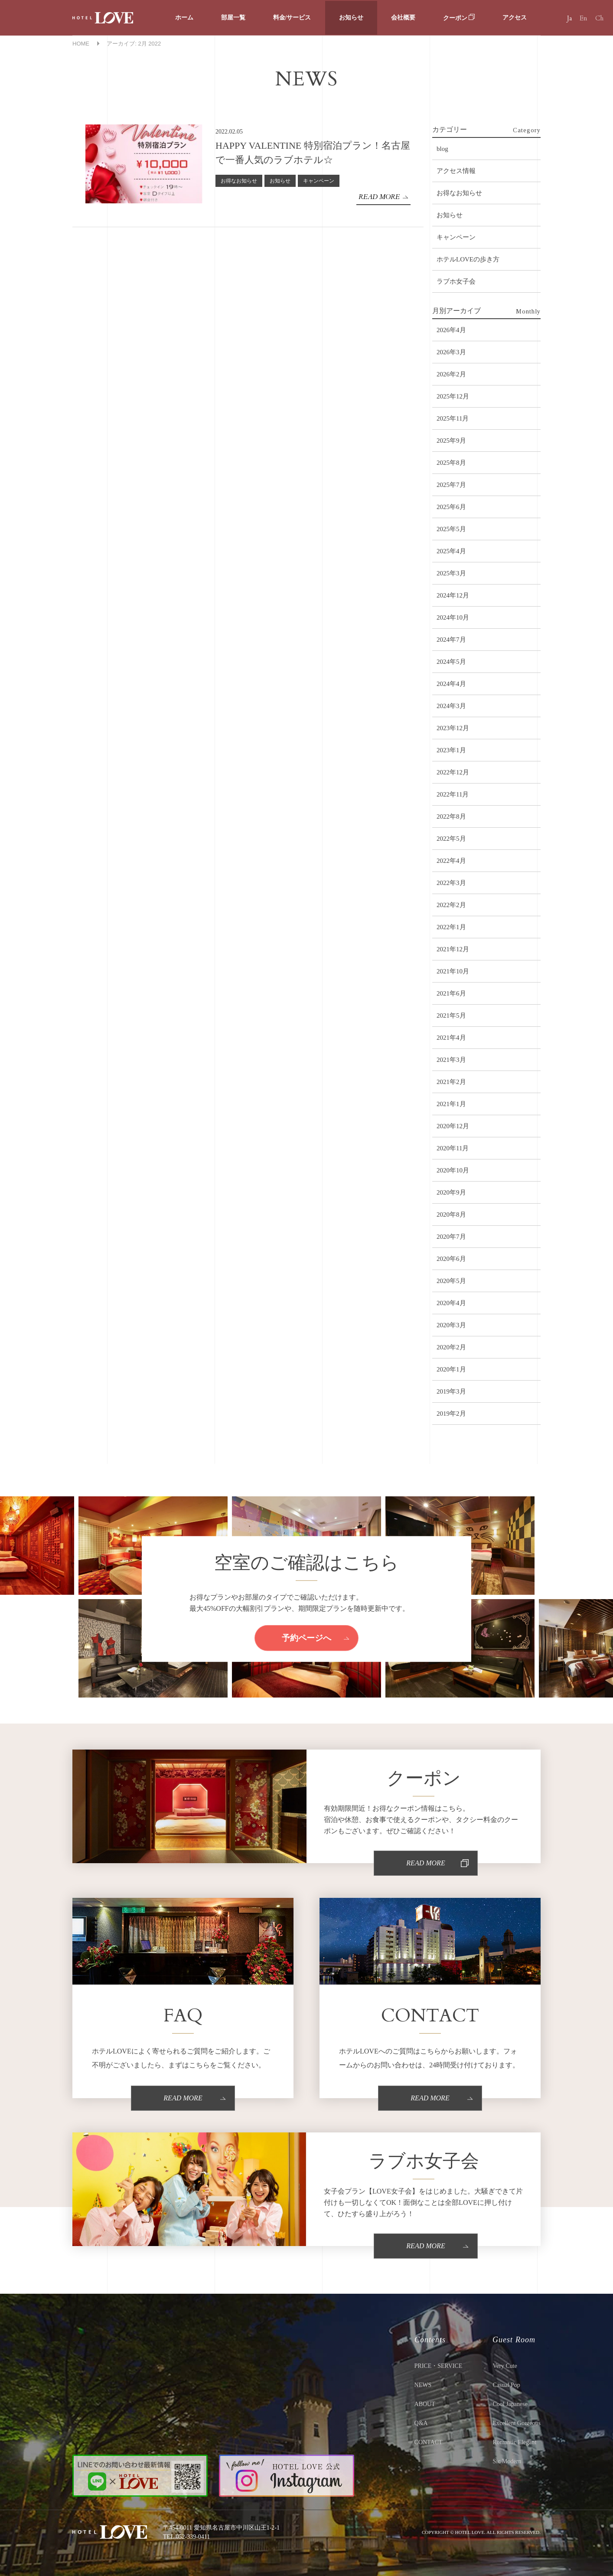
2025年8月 (451, 462)
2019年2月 (451, 1413)
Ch (599, 17)
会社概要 (403, 17)
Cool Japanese (509, 2404)
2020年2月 (451, 1347)
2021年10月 (453, 971)
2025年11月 (453, 418)
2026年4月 (451, 329)
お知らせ (351, 17)
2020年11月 (453, 1148)
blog (442, 148)
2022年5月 (451, 838)
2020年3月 (451, 1325)
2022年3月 (451, 882)
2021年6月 (451, 993)
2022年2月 (451, 904)
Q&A (421, 2423)
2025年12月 (453, 396)
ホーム (184, 17)
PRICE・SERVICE (438, 2366)
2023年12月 (453, 728)
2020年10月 (453, 1170)
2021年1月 (451, 1103)
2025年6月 (451, 506)
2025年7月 (451, 484)
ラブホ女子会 (456, 281)
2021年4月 (451, 1037)
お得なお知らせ (239, 181)
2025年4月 (451, 551)
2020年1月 (451, 1369)
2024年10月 (453, 617)
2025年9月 (451, 440)
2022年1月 (451, 927)
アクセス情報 (456, 170)
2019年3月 (451, 1391)
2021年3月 (451, 1059)
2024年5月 (451, 661)
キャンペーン (318, 181)
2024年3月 (451, 705)
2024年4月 (451, 683)
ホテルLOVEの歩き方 (468, 259)
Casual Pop (506, 2385)
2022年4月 (451, 860)
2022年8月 (451, 816)
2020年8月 (451, 1214)
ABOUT (424, 2404)
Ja (569, 17)
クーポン (459, 17)
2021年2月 (451, 1081)
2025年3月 (451, 573)
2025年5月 (451, 529)
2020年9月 (451, 1192)
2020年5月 (451, 1280)
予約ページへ (306, 1637)
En (583, 17)
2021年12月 (453, 949)
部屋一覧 (233, 17)
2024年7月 (451, 639)
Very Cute (504, 2366)
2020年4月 (451, 1302)
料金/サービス (292, 17)
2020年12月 (453, 1126)
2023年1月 (451, 750)
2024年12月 (453, 595)
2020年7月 (451, 1236)
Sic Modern (506, 2461)
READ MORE (379, 197)
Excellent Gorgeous (516, 2423)
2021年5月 (451, 1015)
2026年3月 (451, 352)
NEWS (423, 2385)
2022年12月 (453, 772)
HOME (80, 43)
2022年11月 (453, 794)
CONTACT (428, 2442)
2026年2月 (451, 374)
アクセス (514, 17)
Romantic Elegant (514, 2442)
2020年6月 (451, 1258)
